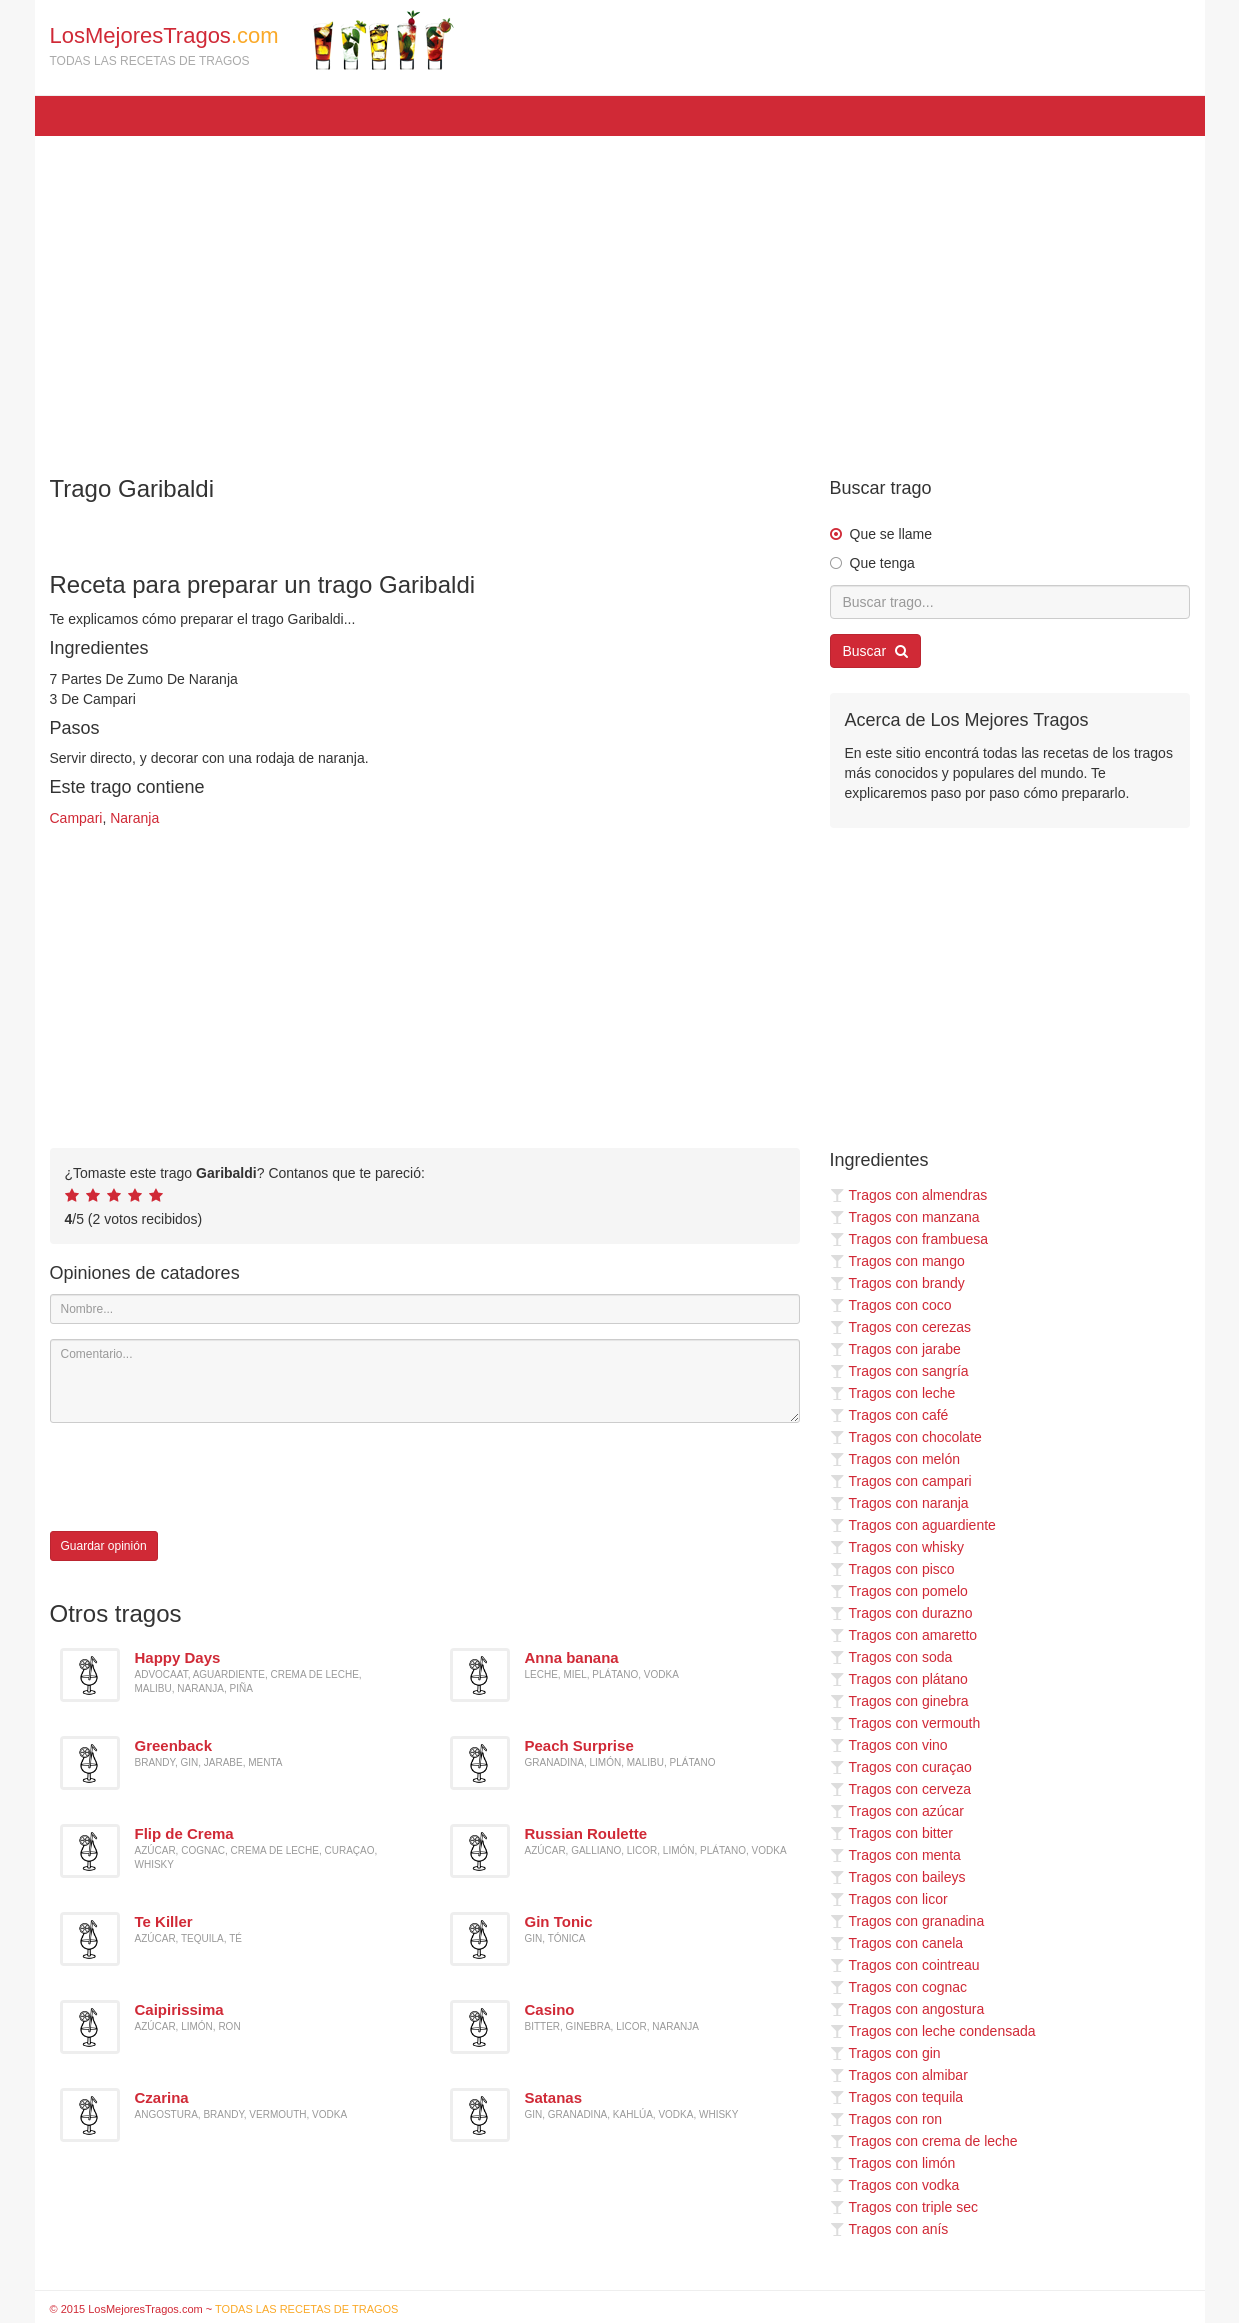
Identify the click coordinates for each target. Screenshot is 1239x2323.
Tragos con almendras (909, 1195)
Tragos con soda (891, 1657)
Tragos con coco (891, 1305)
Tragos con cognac (899, 1987)
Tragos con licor (889, 1899)
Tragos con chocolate (906, 1437)
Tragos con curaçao (901, 1767)
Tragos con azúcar (897, 1811)
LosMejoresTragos (252, 40)
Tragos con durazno (901, 1613)
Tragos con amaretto (904, 1635)
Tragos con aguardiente (913, 1525)
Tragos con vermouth (905, 1723)
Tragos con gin (885, 2053)
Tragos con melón (895, 1459)
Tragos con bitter (892, 1833)
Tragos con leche (893, 1393)
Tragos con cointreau (905, 1965)
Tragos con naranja (899, 1503)
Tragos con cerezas (900, 1327)
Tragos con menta (895, 1855)
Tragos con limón (893, 2163)
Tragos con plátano (899, 1679)
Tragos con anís (889, 2229)
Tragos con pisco (892, 1569)
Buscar (875, 651)
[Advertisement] (620, 296)
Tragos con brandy (897, 1283)
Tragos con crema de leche (924, 2141)
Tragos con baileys (898, 1877)
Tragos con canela (897, 1943)
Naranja (134, 818)
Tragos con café (889, 1415)
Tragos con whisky (897, 1547)
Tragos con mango (897, 1261)
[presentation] (202, 1477)
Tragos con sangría (899, 1371)
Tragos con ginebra (899, 1701)
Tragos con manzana (905, 1217)
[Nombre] (425, 1309)
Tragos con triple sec (904, 2207)
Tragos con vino (889, 1745)
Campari (76, 818)
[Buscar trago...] (1010, 602)
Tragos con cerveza (900, 1789)
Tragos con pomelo (899, 1591)
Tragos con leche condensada (933, 2031)
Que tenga (882, 563)
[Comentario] (425, 1381)
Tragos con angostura (907, 2009)
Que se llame (891, 534)
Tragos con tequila (897, 2097)
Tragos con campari (901, 1481)
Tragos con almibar (899, 2075)
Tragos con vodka (895, 2185)
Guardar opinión (104, 1546)
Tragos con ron (886, 2119)
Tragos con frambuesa (909, 1239)
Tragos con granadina (907, 1921)
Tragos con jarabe (895, 1349)
